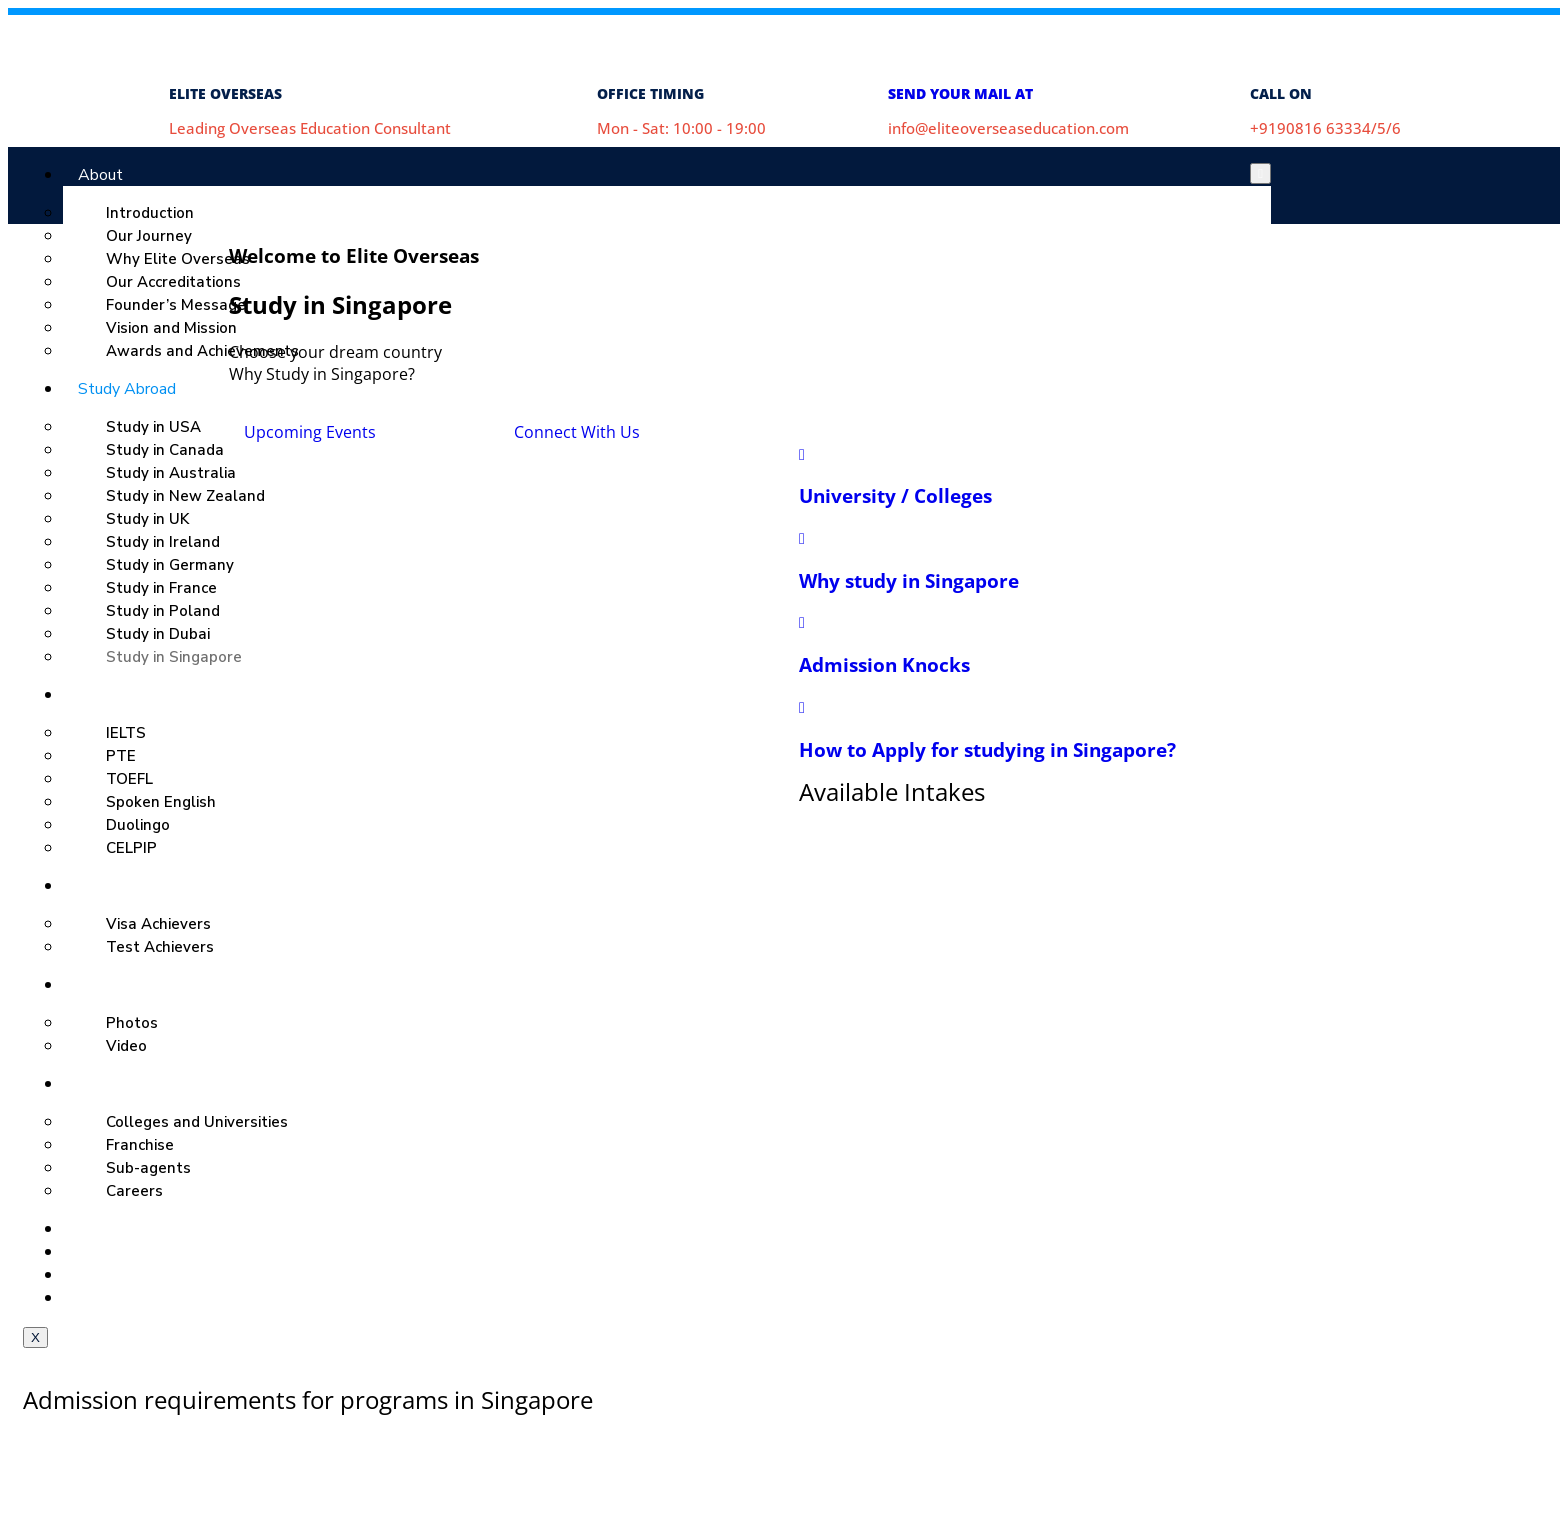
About (100, 175)
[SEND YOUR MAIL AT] (913, 40)
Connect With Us (577, 432)
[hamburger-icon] (1260, 173)
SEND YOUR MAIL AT (960, 93)
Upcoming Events (310, 432)
